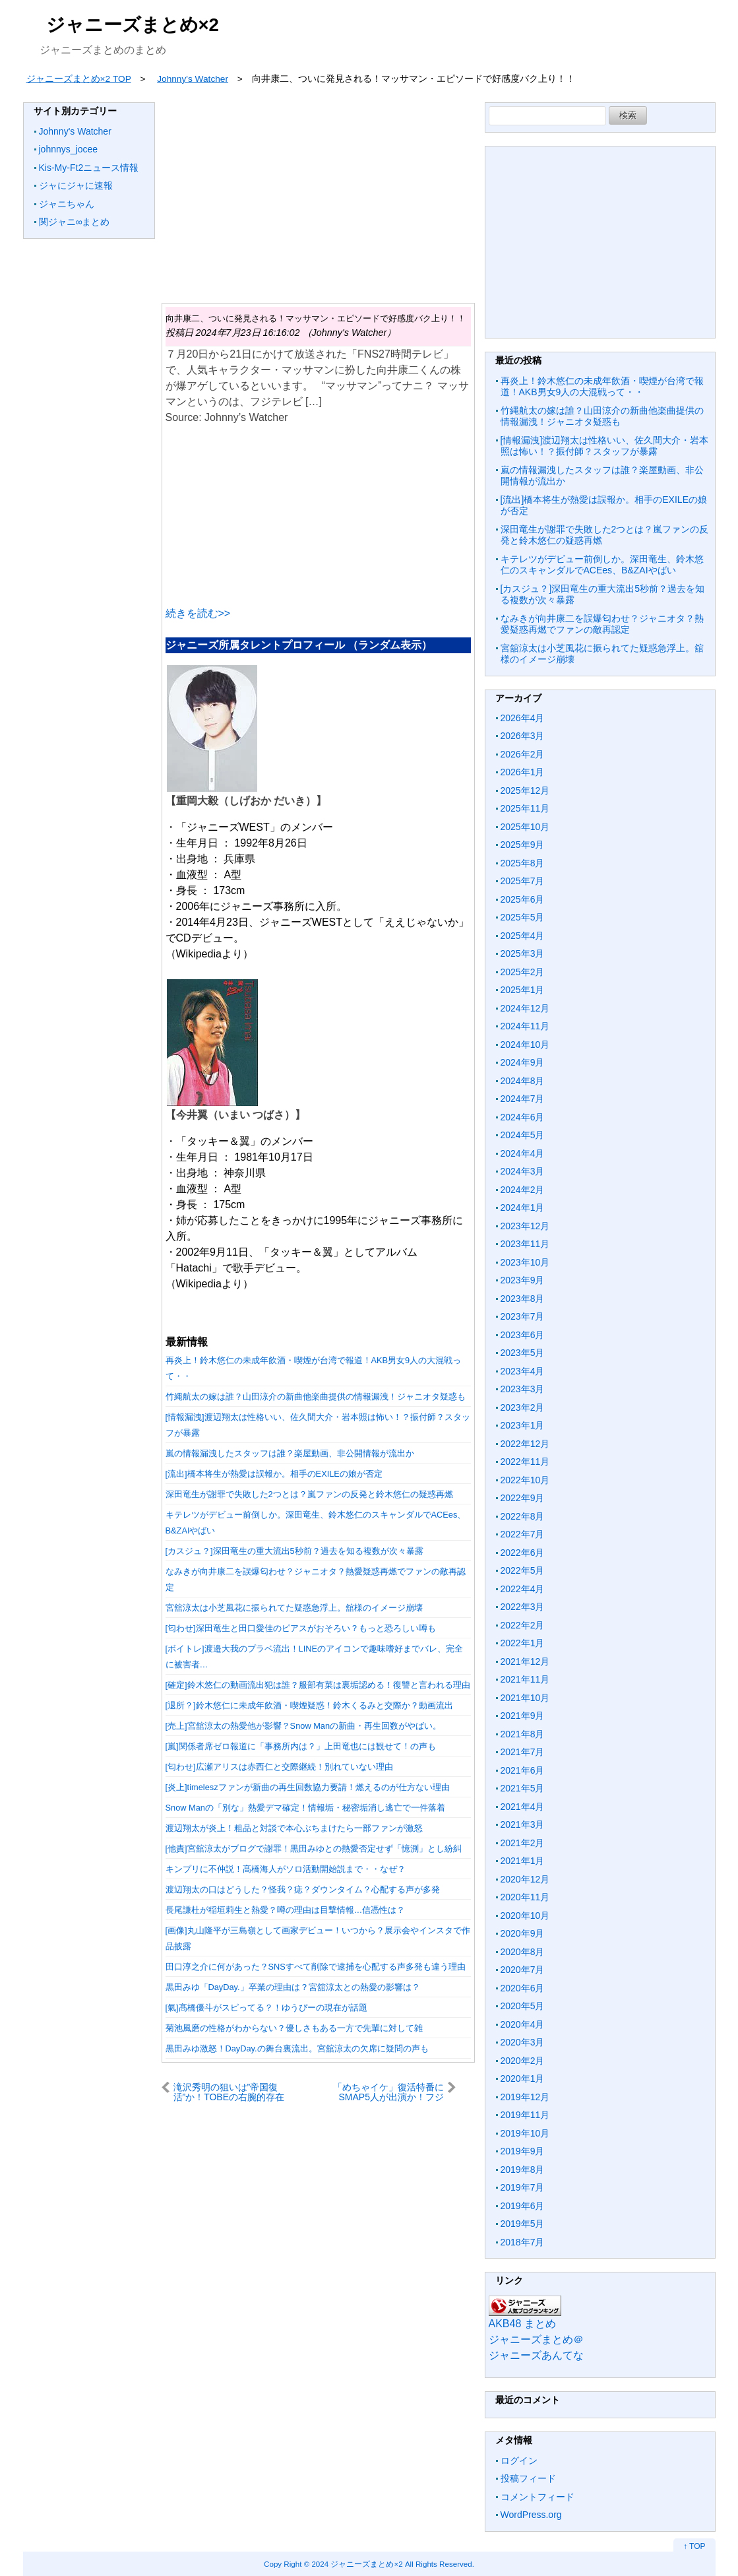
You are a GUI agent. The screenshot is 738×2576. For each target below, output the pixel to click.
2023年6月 (523, 1335)
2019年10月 (525, 2133)
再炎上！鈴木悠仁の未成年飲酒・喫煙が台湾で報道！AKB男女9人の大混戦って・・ (602, 386)
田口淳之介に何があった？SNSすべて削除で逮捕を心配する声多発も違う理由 (316, 1967)
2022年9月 (523, 1498)
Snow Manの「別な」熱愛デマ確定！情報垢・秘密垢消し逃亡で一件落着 (305, 1808)
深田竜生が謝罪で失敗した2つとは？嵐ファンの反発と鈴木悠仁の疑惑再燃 (309, 1494)
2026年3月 (523, 735)
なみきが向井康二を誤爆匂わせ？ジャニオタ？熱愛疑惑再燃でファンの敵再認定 (602, 624)
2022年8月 (523, 1516)
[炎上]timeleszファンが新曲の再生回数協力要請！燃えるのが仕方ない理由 (308, 1787)
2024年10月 (525, 1044)
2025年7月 (523, 881)
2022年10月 (525, 1480)
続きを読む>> (198, 613)
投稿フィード (528, 2478)
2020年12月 (525, 1879)
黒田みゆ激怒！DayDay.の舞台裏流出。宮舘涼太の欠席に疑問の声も (297, 2048)
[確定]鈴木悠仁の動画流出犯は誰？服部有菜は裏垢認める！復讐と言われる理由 (318, 1685)
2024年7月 (523, 1098)
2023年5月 (523, 1352)
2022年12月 (525, 1443)
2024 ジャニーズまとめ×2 (356, 2564)
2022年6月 (523, 1552)
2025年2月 (523, 972)
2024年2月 (523, 1189)
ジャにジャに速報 (76, 185)
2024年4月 (523, 1153)
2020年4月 (523, 2024)
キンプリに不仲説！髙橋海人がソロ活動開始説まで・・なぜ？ (286, 1869)
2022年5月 (523, 1570)
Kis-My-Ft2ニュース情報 (89, 167)
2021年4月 (523, 1806)
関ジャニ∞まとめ (74, 221)
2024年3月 (523, 1171)
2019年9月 (523, 2151)
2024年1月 (523, 1207)
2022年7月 (523, 1534)
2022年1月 (523, 1643)
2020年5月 (523, 2006)
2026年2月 (523, 754)
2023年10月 (525, 1262)
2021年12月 (525, 1661)
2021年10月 (525, 1697)
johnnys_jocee (68, 149)
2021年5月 (523, 1788)
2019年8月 (523, 2169)
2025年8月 (523, 863)
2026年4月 (523, 718)
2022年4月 (523, 1589)
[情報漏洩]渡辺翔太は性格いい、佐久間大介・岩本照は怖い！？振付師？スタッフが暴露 (605, 446)
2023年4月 (523, 1371)
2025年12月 (525, 790)
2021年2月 (523, 1843)
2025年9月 (523, 844)
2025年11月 (525, 808)
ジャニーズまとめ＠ (536, 2339)
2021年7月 (523, 1752)
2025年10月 (525, 826)
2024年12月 (525, 1008)
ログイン (519, 2460)
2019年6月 (523, 2206)
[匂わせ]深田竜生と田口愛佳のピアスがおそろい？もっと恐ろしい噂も (301, 1628)
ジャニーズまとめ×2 (132, 25)
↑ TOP (694, 2546)
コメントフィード (537, 2497)
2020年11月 (525, 1897)
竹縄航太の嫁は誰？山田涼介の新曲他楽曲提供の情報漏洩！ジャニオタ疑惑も (316, 1396)
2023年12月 (525, 1226)
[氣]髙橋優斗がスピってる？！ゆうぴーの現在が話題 (266, 2007)
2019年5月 (523, 2223)
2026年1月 (523, 772)
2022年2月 (523, 1625)
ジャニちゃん (66, 204)
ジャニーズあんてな (536, 2355)
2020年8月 (523, 1952)
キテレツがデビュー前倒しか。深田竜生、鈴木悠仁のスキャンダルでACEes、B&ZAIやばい (602, 565)
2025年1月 (523, 989)
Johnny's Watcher (75, 131)
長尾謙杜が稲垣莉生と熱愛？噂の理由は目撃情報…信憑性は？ (286, 1910)
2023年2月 (523, 1407)
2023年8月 (523, 1298)
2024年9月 (523, 1062)
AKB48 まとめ (522, 2323)
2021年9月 (523, 1715)
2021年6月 (523, 1770)
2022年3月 (523, 1606)
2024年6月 (523, 1117)
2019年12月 (525, 2097)
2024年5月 (523, 1135)
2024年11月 (525, 1026)
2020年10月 (525, 1915)
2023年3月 (523, 1389)
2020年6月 (523, 1988)
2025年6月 (523, 899)
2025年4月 (523, 935)
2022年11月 (525, 1461)
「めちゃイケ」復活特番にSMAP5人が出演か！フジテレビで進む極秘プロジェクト (388, 2092)
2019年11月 (525, 2114)
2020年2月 (523, 2060)
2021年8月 (523, 1734)
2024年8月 (523, 1081)
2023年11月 (525, 1244)
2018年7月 (523, 2242)
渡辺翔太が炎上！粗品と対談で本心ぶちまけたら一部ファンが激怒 (294, 1828)
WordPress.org (531, 2514)
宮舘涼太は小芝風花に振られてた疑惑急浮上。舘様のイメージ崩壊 (294, 1608)
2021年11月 (525, 1679)
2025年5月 (523, 917)
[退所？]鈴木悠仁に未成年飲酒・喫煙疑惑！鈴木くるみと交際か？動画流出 (309, 1705)
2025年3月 (523, 953)
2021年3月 (523, 1824)
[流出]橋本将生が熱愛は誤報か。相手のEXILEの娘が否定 (274, 1474)
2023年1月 (523, 1425)
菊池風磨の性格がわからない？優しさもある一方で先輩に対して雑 (294, 2028)
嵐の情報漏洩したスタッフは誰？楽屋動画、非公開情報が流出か (290, 1453)
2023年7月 (523, 1316)
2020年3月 (523, 2042)
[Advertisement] (318, 194)
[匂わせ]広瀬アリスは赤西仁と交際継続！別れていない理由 (279, 1767)
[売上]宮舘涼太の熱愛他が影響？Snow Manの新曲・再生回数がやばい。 (304, 1726)
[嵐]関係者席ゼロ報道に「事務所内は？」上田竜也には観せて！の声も (301, 1746)
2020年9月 (523, 1933)
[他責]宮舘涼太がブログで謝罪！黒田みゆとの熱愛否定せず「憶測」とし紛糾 (314, 1848)
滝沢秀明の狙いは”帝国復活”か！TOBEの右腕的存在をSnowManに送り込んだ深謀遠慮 (229, 2092)
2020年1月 (523, 2078)
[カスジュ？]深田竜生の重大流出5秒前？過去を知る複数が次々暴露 (294, 1551)
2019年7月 (523, 2187)
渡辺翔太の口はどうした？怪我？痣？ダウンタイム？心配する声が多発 (303, 1889)
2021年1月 (523, 1860)
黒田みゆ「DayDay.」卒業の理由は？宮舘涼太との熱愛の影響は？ (293, 1987)
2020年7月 (523, 1969)
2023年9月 (523, 1280)
